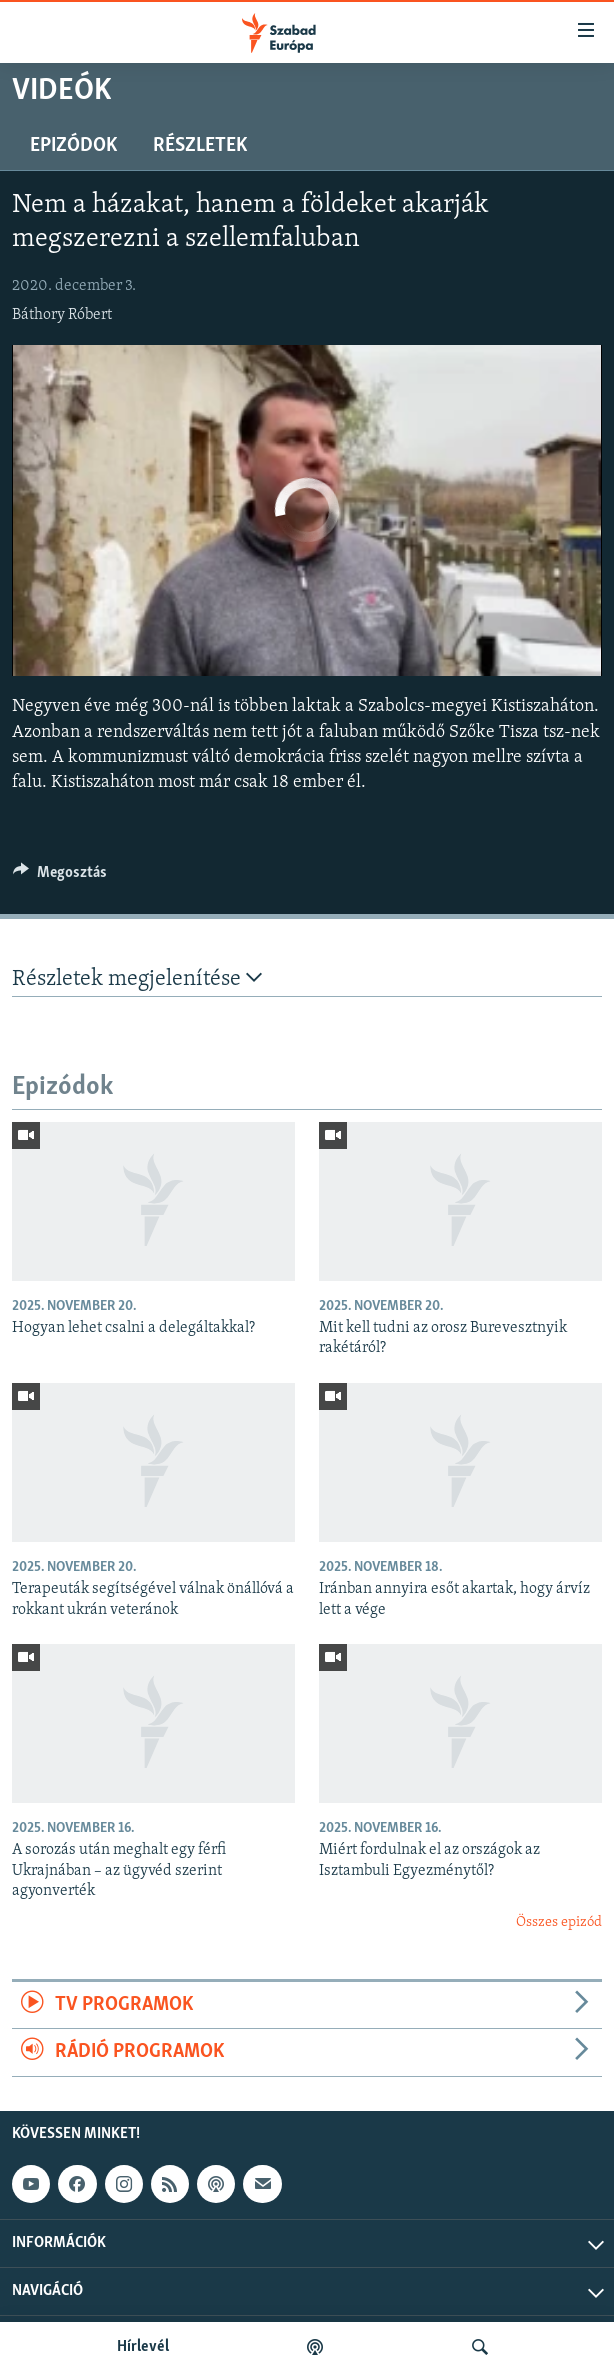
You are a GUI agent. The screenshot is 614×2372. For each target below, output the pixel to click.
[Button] (60, 877)
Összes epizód (559, 1922)
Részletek (200, 146)
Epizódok (73, 146)
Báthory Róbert (62, 315)
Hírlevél (143, 2347)
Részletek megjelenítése (137, 978)
